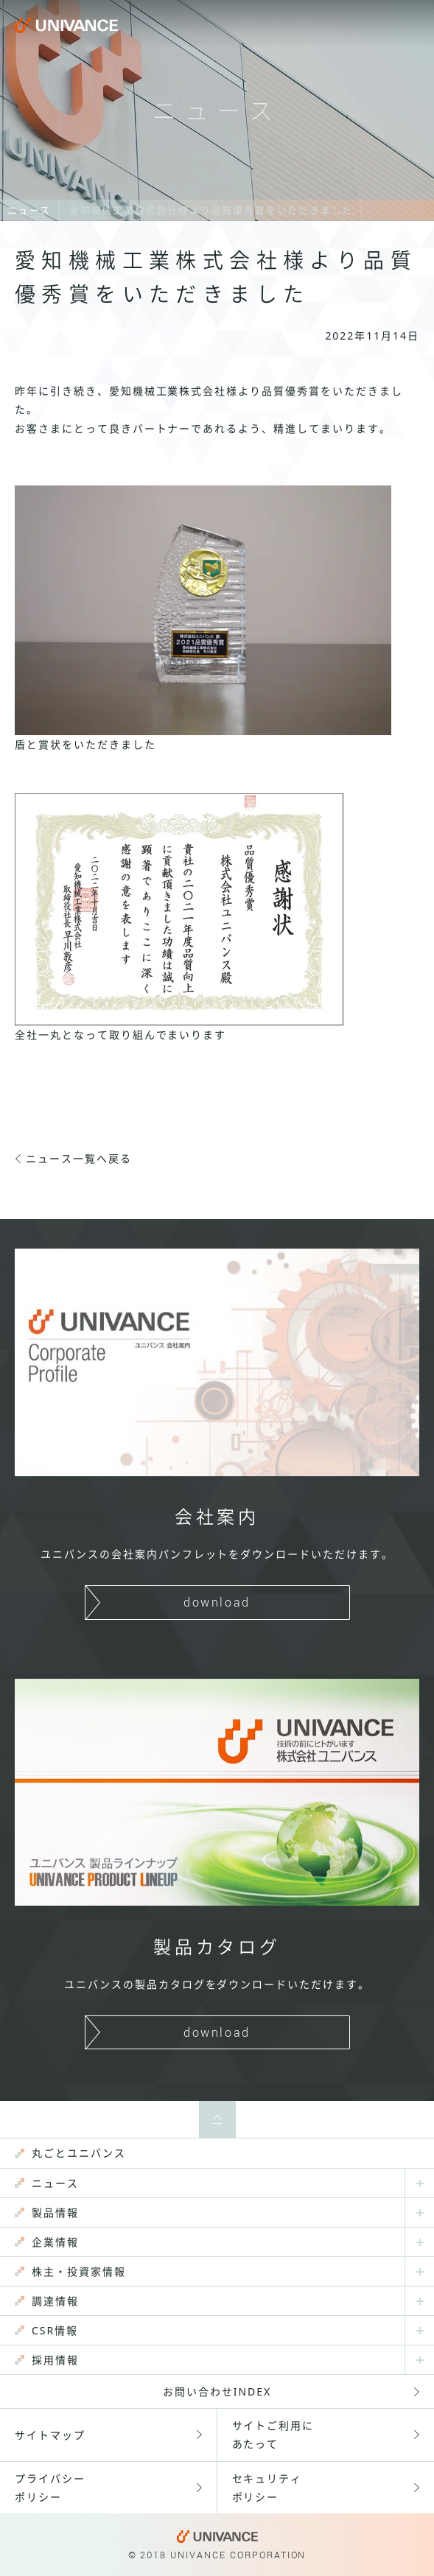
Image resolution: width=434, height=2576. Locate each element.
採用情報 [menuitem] (55, 2360)
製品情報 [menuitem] (55, 2212)
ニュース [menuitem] (55, 2183)
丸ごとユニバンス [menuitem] (79, 2153)
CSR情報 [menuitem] (55, 2330)
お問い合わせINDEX (217, 2391)
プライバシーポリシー (50, 2487)
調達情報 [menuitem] (55, 2301)
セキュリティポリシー (267, 2487)
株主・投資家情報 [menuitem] (79, 2271)
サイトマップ (50, 2435)
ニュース (29, 210)
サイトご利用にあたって (273, 2434)
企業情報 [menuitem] (55, 2242)
